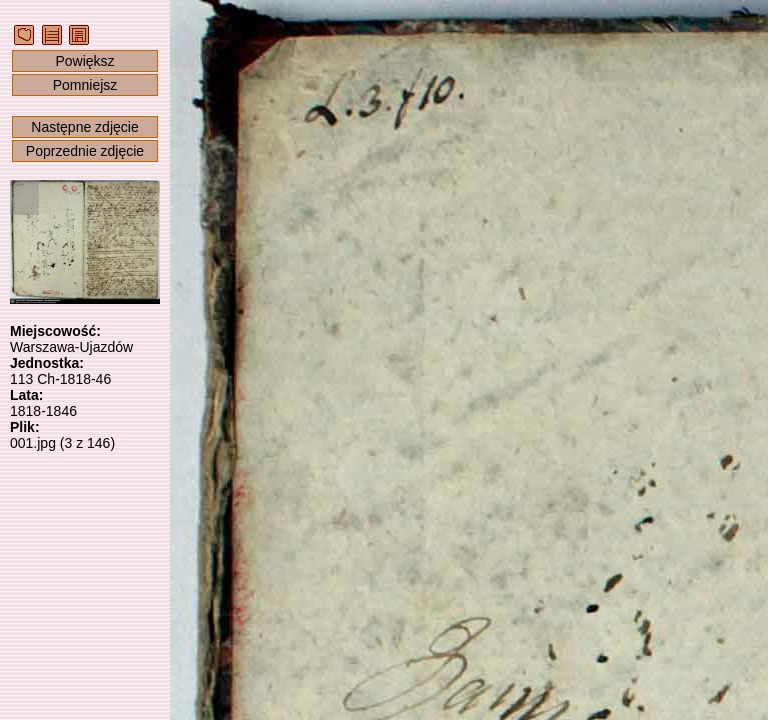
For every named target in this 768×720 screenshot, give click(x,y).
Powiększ (84, 61)
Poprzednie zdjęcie (85, 151)
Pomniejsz (85, 85)
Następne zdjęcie (84, 127)
